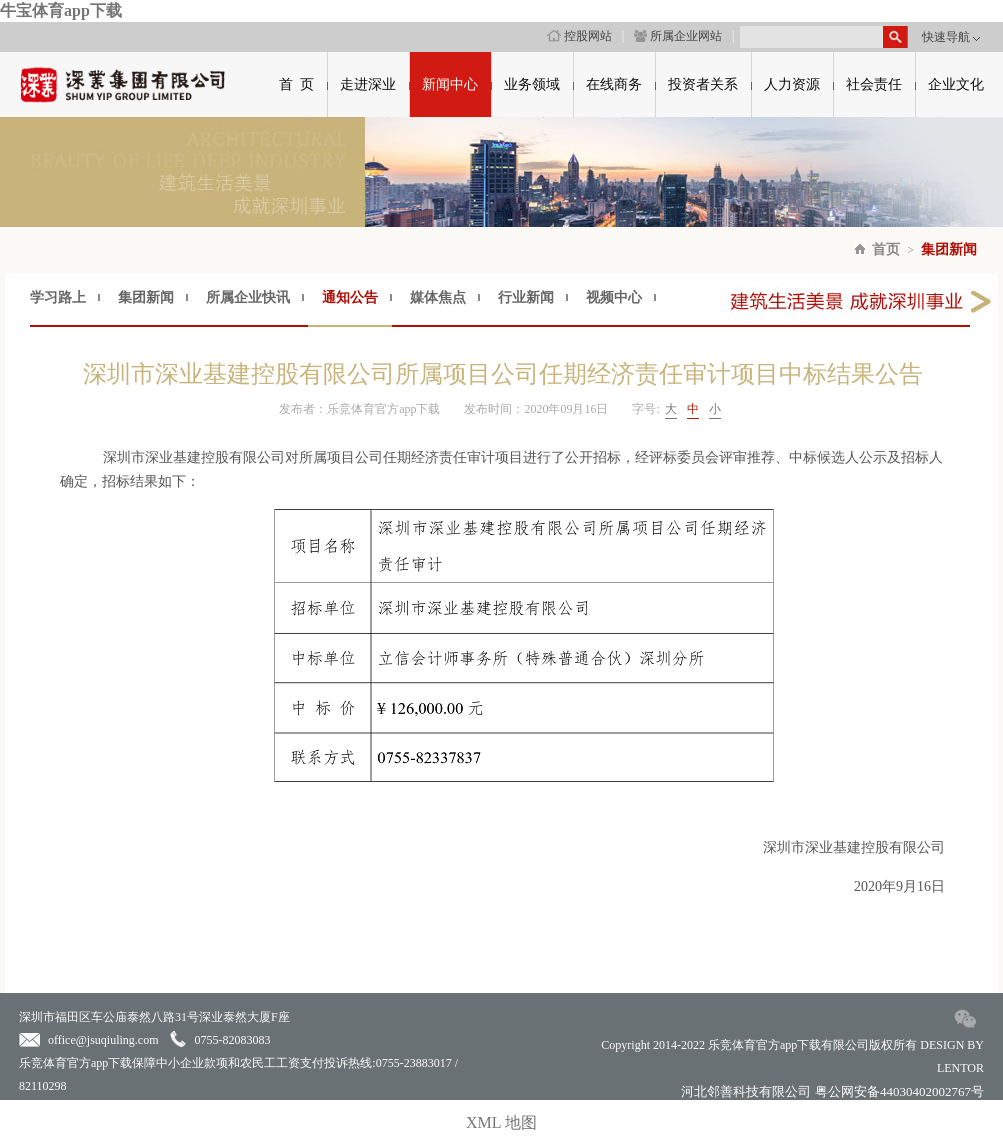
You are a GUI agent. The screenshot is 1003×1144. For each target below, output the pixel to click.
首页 (886, 249)
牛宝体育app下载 (61, 10)
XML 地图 (501, 1122)
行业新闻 (526, 297)
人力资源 (792, 84)
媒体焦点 (438, 297)
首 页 (296, 84)
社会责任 (874, 84)
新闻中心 (450, 84)
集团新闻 (949, 249)
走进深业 (368, 84)
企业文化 (956, 84)
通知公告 (350, 297)
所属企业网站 (678, 36)
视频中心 (614, 297)
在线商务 (614, 84)
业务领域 (532, 84)
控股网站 (579, 36)
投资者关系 (703, 84)
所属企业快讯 (248, 297)
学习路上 (58, 297)
